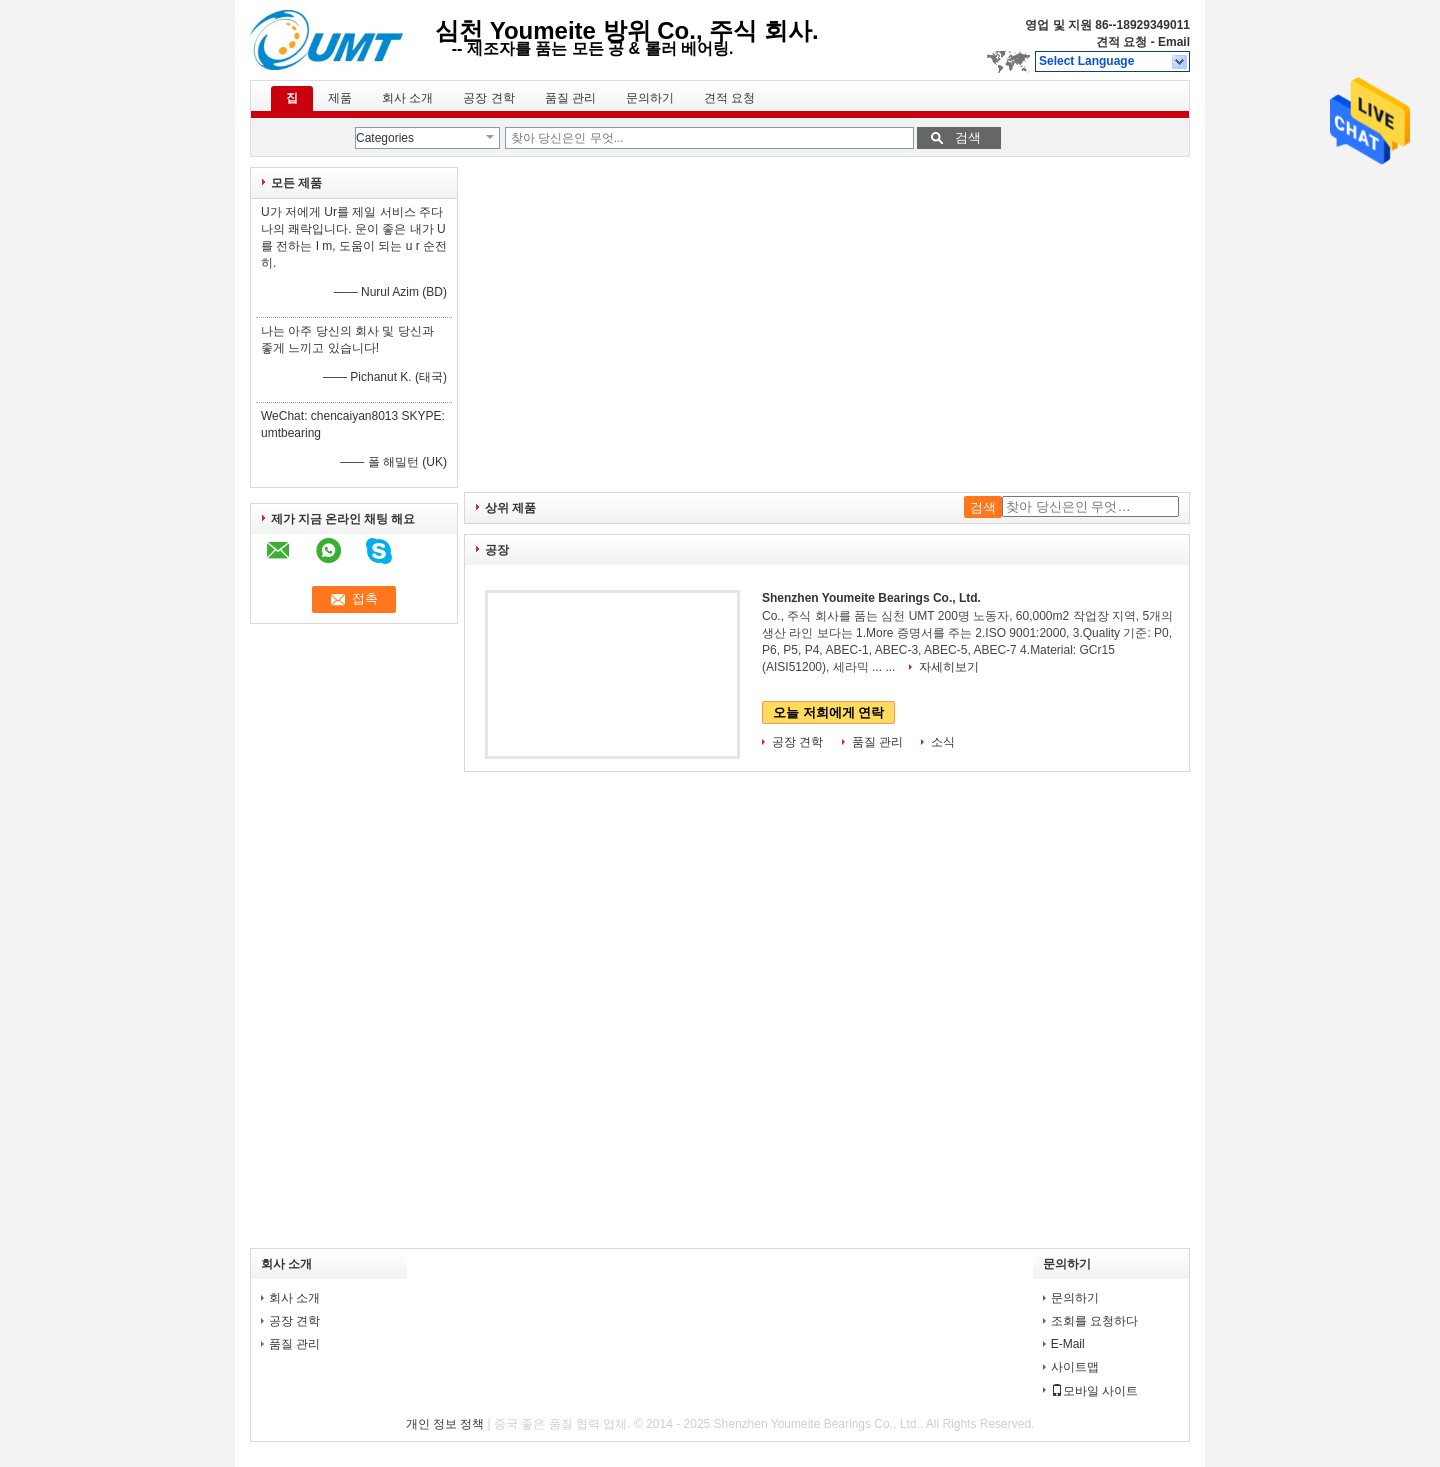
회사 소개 (407, 98)
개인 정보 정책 (445, 1424)
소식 (943, 742)
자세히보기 (949, 667)
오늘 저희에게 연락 (828, 712)
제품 (340, 98)
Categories (385, 138)
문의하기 (650, 98)
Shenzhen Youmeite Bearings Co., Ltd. (871, 598)
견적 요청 (1121, 42)
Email (1174, 42)
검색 (968, 137)
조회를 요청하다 (1094, 1321)
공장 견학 (488, 98)
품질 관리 (570, 98)
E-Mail (1068, 1344)
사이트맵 (1075, 1367)
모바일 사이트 (1094, 1391)
